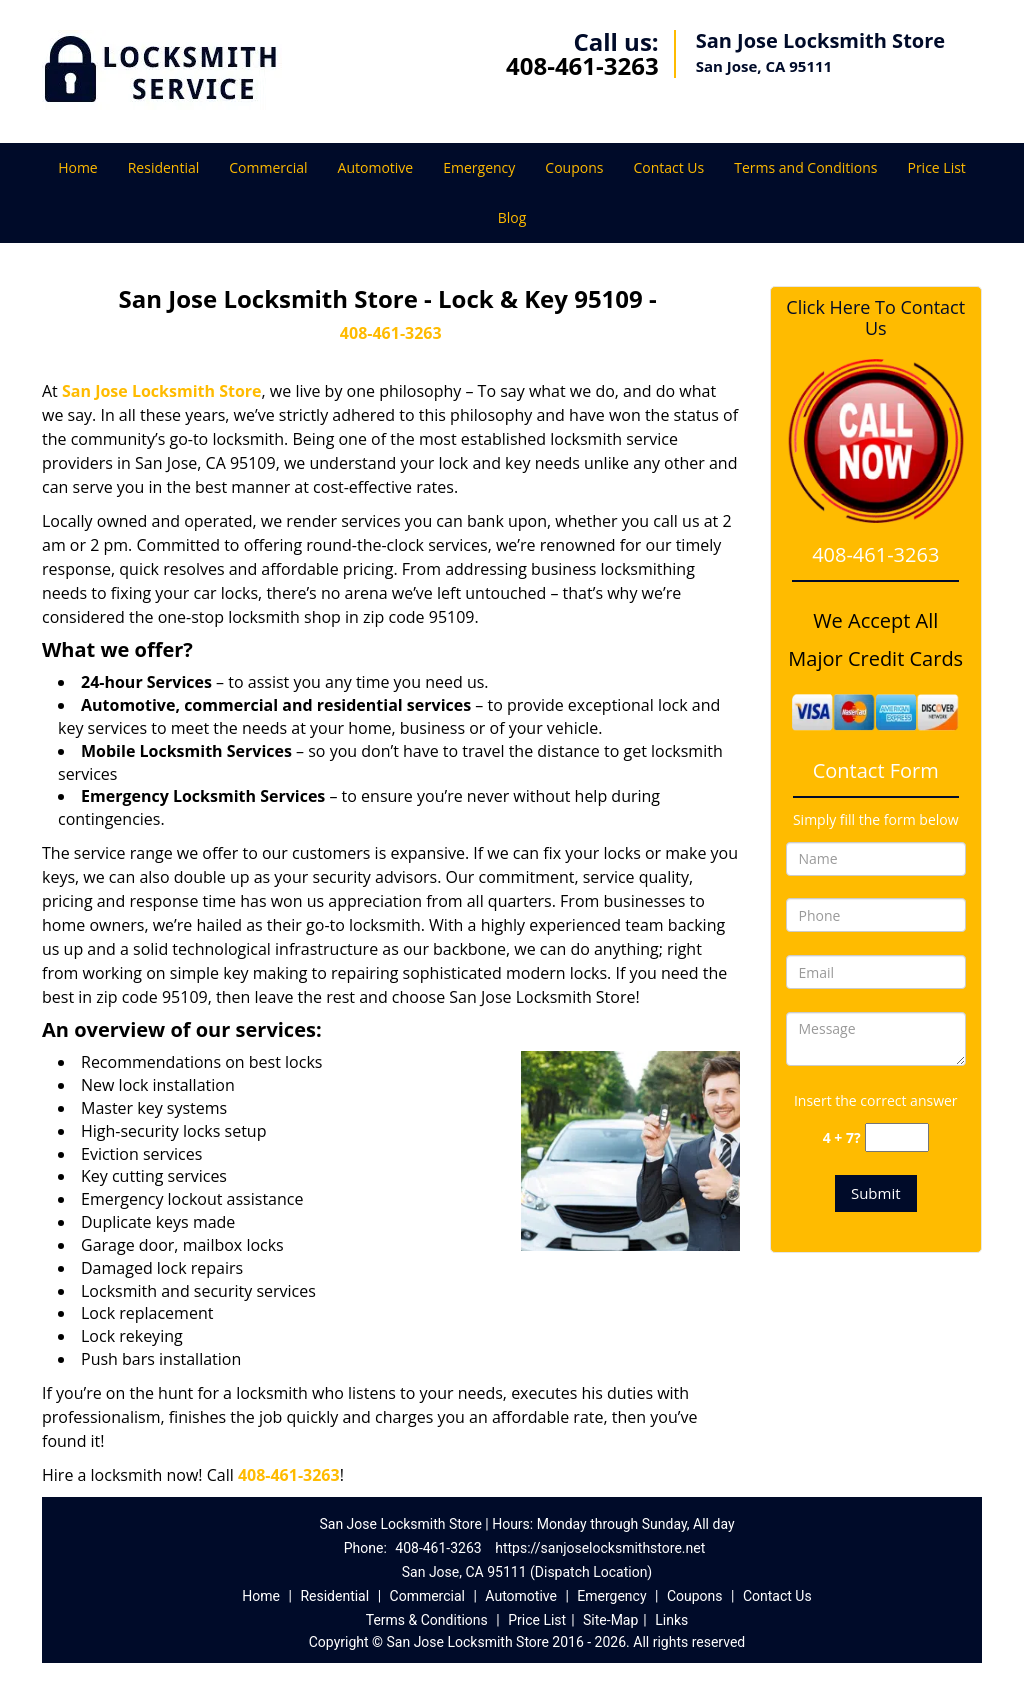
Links (671, 1620)
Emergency (479, 167)
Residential (164, 167)
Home (78, 167)
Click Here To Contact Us (875, 318)
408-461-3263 (582, 65)
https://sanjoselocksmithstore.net (600, 1548)
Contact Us (668, 167)
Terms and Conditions (805, 167)
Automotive (376, 167)
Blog (512, 217)
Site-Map (610, 1620)
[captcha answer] (897, 1137)
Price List (936, 167)
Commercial (268, 167)
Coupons (574, 167)
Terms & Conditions (427, 1620)
